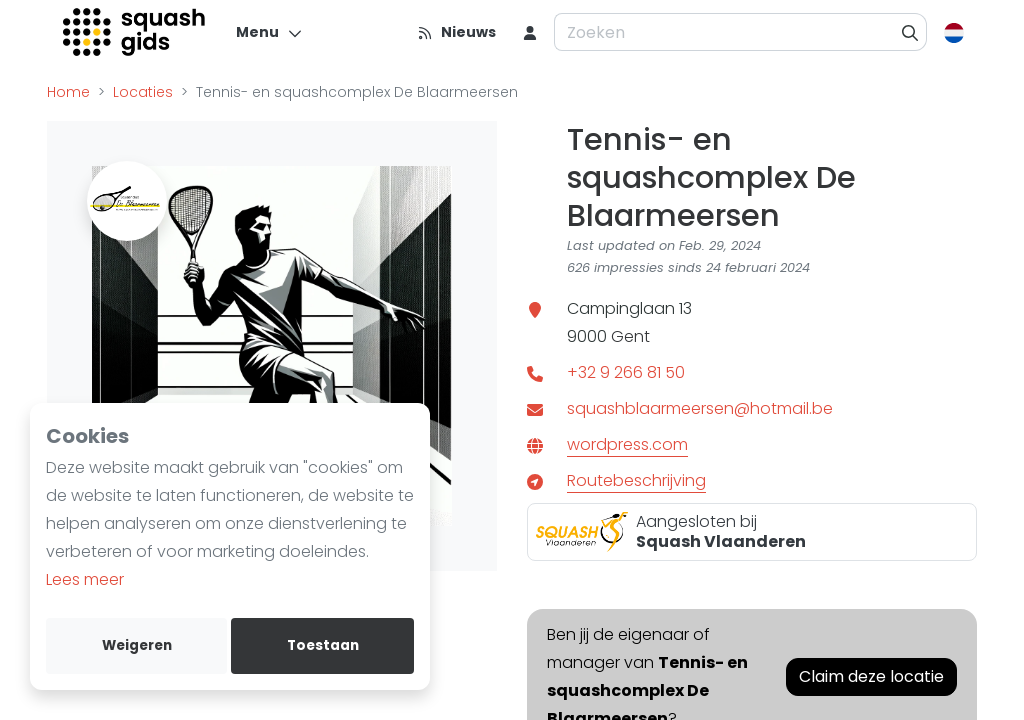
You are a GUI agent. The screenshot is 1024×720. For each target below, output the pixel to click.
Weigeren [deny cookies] (137, 645)
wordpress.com (627, 444)
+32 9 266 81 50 (626, 372)
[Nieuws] (456, 32)
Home (68, 92)
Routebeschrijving (636, 480)
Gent (630, 336)
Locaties (143, 92)
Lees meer (85, 579)
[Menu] (269, 32)
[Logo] (135, 32)
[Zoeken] (910, 32)
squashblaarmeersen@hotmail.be (700, 408)
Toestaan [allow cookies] (323, 645)
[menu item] (530, 32)
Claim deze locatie (871, 676)
